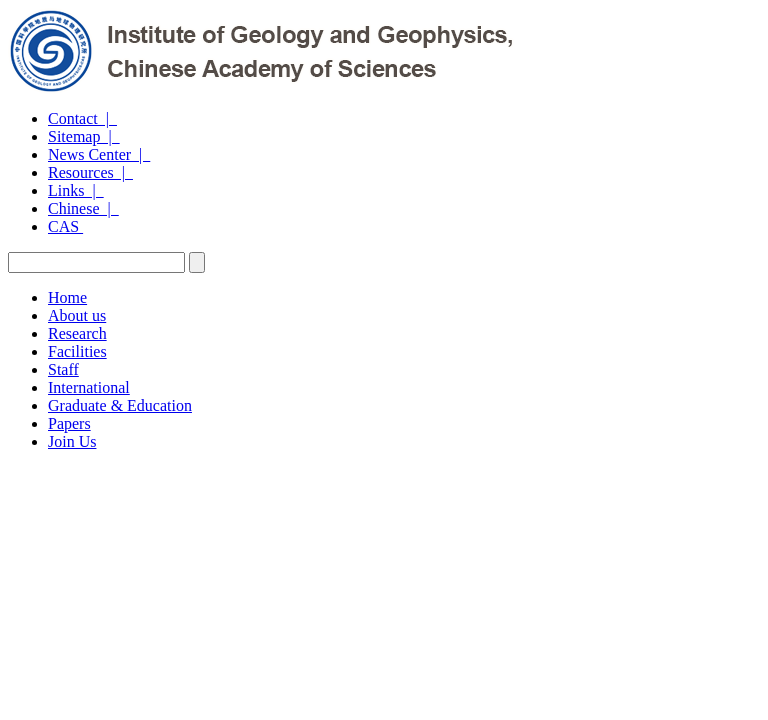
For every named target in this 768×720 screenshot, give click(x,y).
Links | (76, 190)
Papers (69, 423)
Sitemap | (84, 136)
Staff (63, 369)
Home (67, 297)
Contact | (82, 118)
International (89, 387)
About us (77, 315)
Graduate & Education (120, 405)
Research (77, 333)
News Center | (99, 154)
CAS (65, 226)
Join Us (72, 441)
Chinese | (83, 208)
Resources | (90, 172)
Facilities (77, 351)
